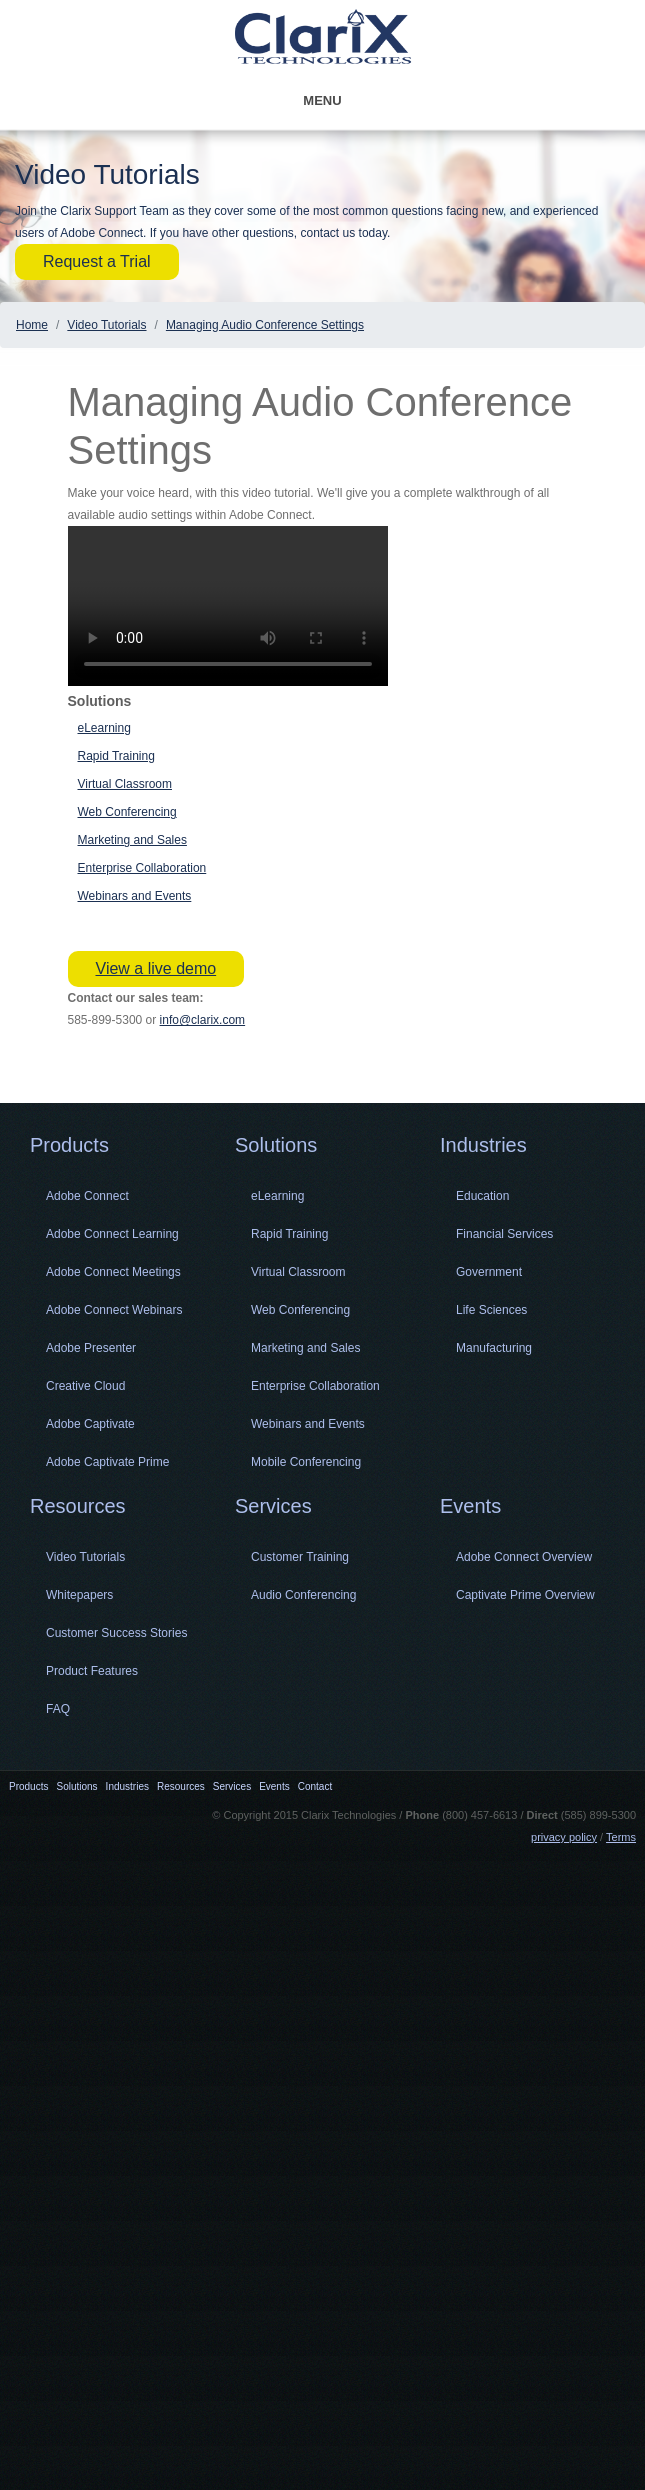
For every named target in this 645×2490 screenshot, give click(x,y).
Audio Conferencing (303, 1595)
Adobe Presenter (91, 1348)
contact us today (344, 233)
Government (489, 1272)
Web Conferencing (127, 812)
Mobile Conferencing (306, 1462)
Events (470, 1506)
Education (482, 1196)
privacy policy (564, 1837)
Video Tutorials (106, 325)
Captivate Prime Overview (525, 1595)
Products (69, 1145)
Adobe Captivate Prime (107, 1462)
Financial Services (504, 1234)
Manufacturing (494, 1348)
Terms (621, 1837)
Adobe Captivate (90, 1424)
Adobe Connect (87, 1196)
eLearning (104, 728)
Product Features (92, 1671)
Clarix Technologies (323, 39)
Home (32, 325)
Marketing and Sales (132, 840)
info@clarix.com (203, 1020)
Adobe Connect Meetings (113, 1272)
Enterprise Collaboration (142, 868)
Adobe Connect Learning (112, 1234)
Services (273, 1506)
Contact (315, 1786)
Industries (483, 1145)
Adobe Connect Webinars (114, 1310)
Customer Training (300, 1557)
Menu (385, 100)
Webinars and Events (135, 896)
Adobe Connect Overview (524, 1557)
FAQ (58, 1709)
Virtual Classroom (125, 784)
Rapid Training (116, 756)
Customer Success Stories (116, 1633)
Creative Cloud (85, 1386)
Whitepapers (79, 1595)
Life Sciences (491, 1310)
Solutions (276, 1145)
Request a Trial (97, 261)
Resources (78, 1506)
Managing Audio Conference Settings (265, 325)
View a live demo (156, 968)
